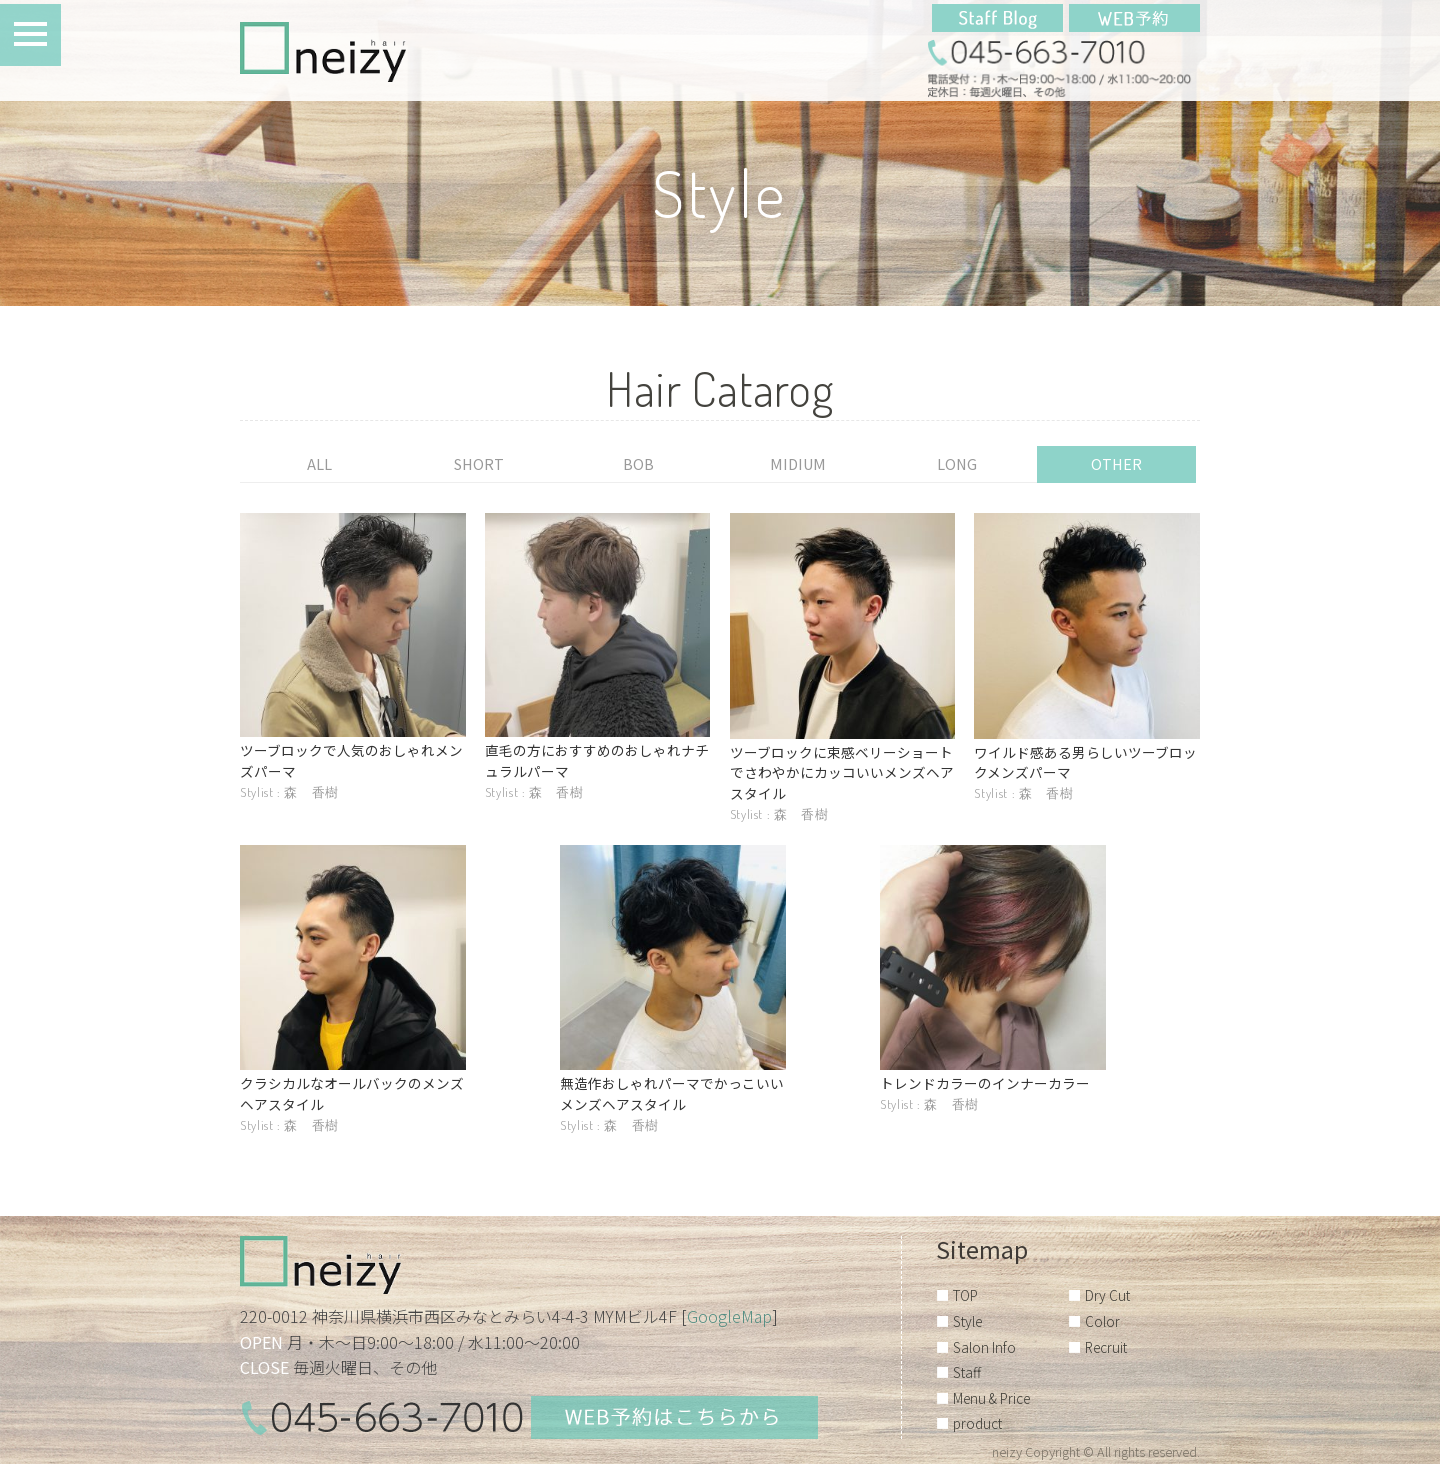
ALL (319, 463)
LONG (957, 463)
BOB (638, 463)
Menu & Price (991, 1398)
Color (1102, 1321)
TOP (965, 1295)
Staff (967, 1372)
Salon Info (984, 1347)
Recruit (1106, 1347)
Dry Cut (1107, 1295)
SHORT (479, 463)
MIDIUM (798, 463)
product (977, 1423)
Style (967, 1321)
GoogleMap (729, 1316)
